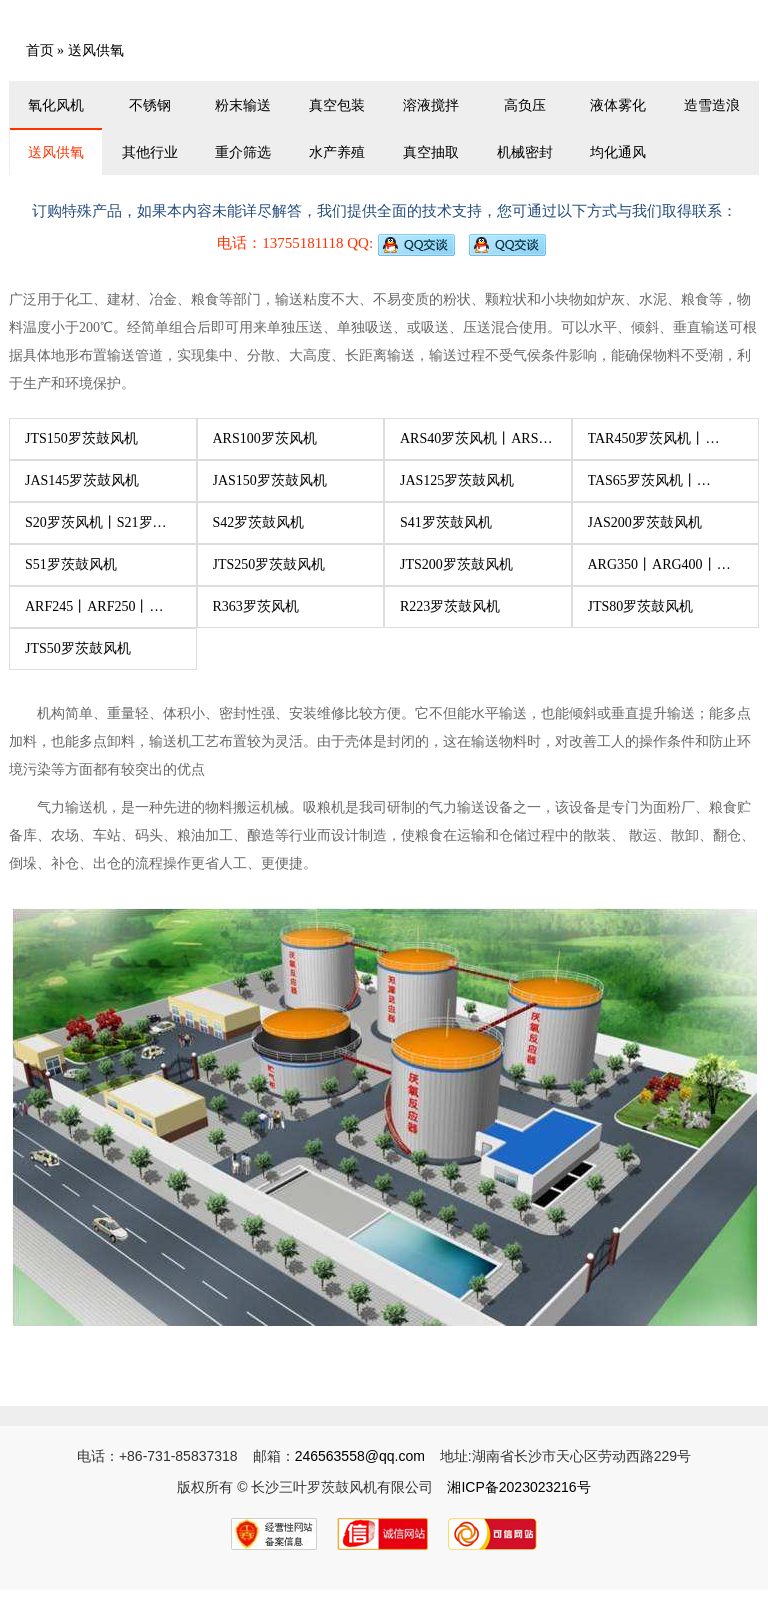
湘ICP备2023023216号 (518, 1487)
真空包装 (337, 105)
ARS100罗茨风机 (265, 438)
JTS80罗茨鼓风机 (641, 606)
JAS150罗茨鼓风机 (270, 480)
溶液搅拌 (431, 105)
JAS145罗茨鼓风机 (82, 480)
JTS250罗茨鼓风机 (269, 564)
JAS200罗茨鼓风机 (645, 522)
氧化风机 (56, 105)
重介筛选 (243, 152)
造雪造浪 (712, 105)
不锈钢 (150, 105)
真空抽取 (431, 152)
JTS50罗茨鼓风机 (78, 648)
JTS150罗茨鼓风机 (81, 438)
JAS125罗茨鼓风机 (457, 480)
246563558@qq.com (360, 1456)
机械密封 (525, 152)
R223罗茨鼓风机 (450, 606)
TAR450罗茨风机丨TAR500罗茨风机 (647, 445)
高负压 (525, 105)
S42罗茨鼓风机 (259, 522)
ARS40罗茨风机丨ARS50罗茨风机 (476, 445)
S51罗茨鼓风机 (71, 564)
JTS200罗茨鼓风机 (456, 564)
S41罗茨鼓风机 (446, 522)
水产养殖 (337, 152)
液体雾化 (618, 105)
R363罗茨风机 (256, 606)
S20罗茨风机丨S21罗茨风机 (96, 529)
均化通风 (618, 152)
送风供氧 (56, 152)
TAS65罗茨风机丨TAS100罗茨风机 (642, 487)
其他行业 (150, 152)
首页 (40, 50)
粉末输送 (243, 105)
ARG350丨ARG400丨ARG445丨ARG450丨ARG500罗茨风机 (652, 571)
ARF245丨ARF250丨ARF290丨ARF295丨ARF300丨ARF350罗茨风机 (101, 613)
